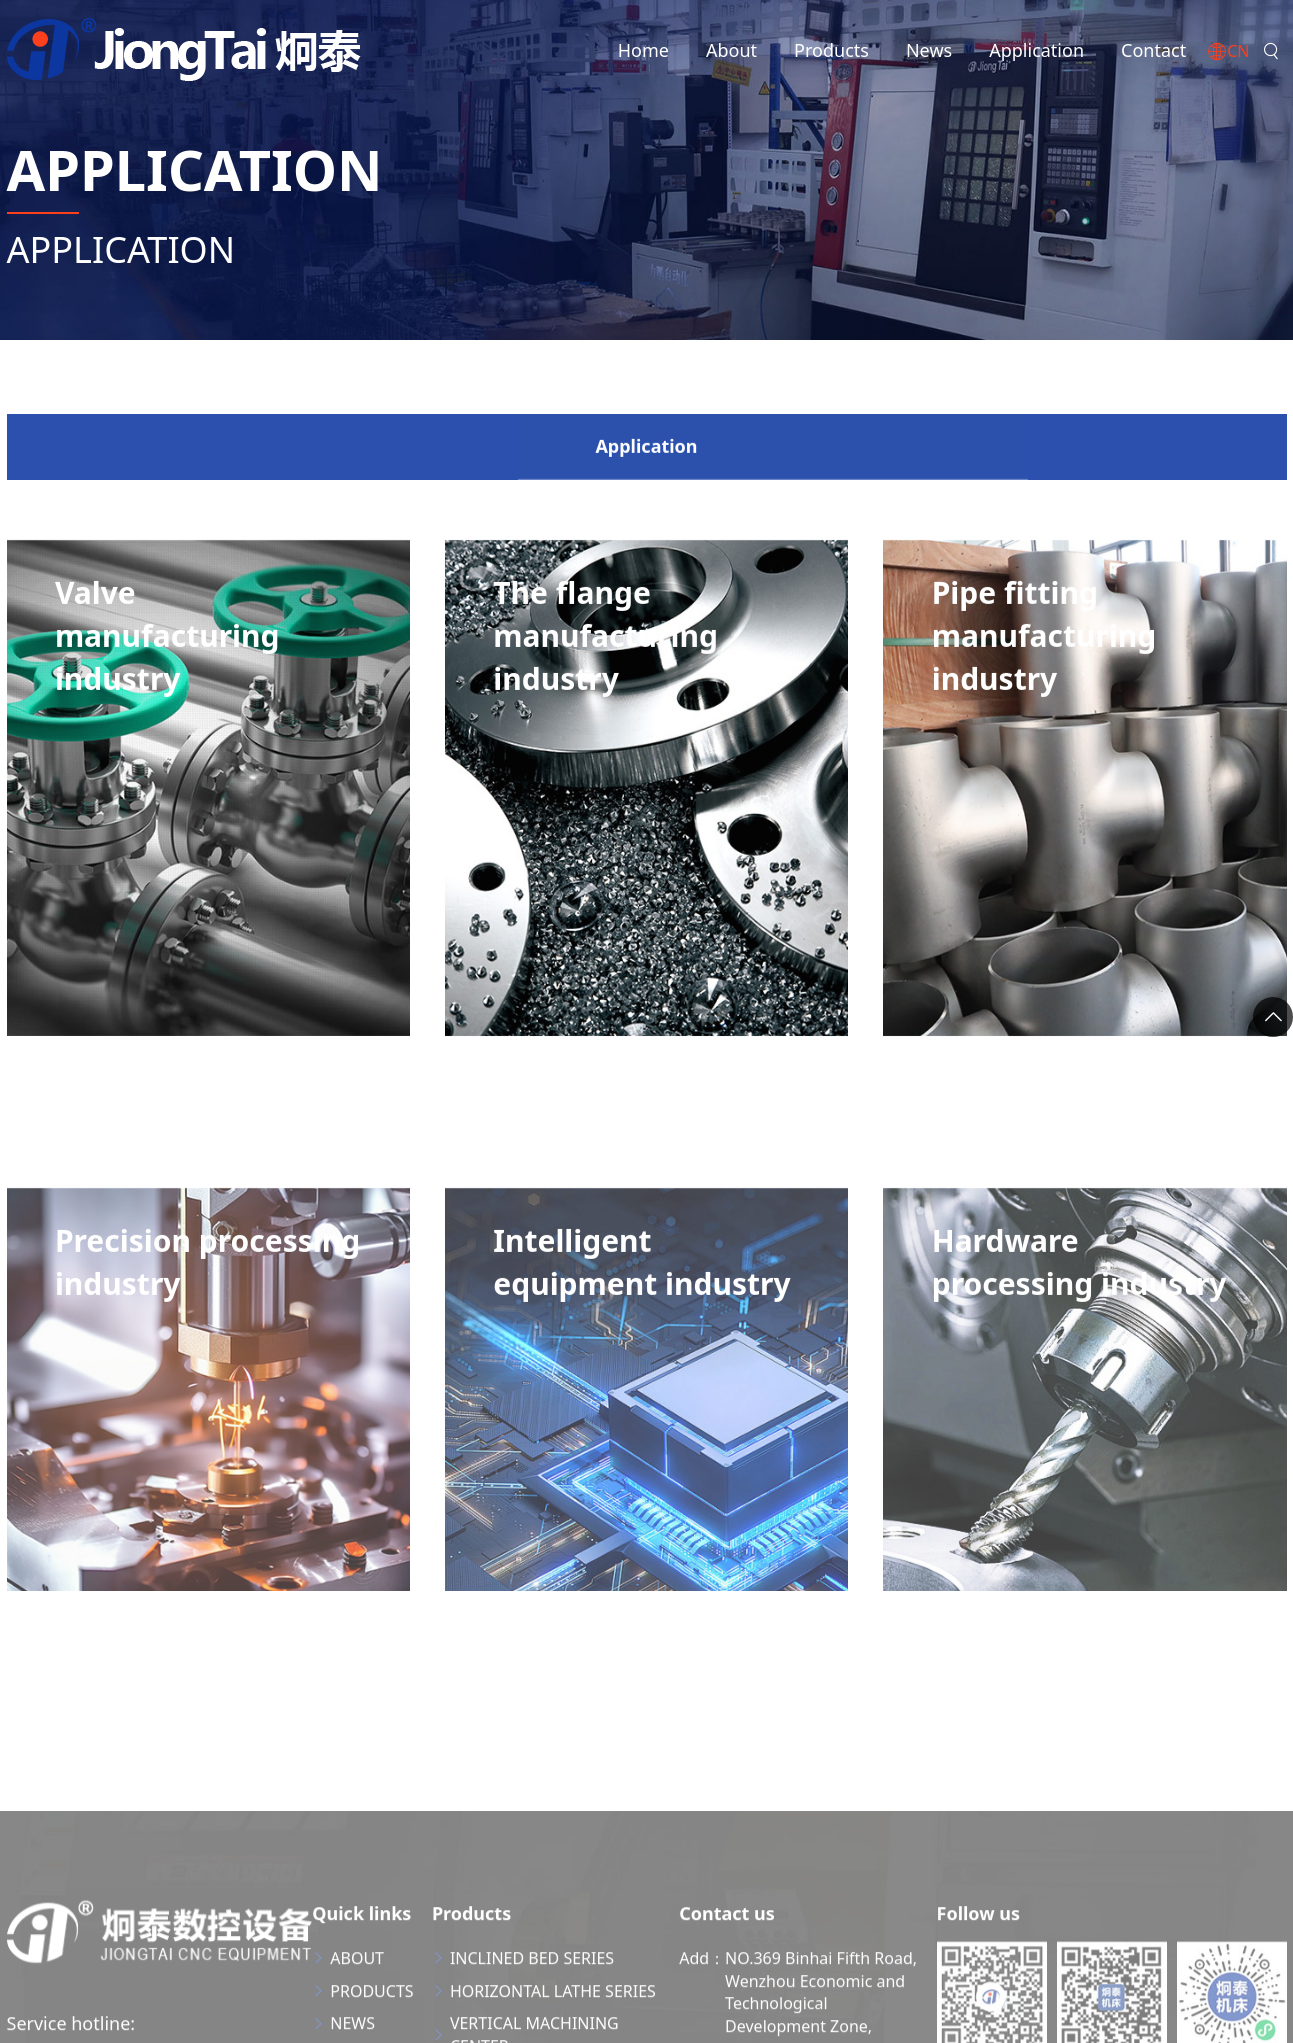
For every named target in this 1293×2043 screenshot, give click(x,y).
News (929, 50)
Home (643, 50)
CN (1228, 52)
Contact (1153, 50)
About (731, 50)
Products (831, 50)
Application (1036, 50)
